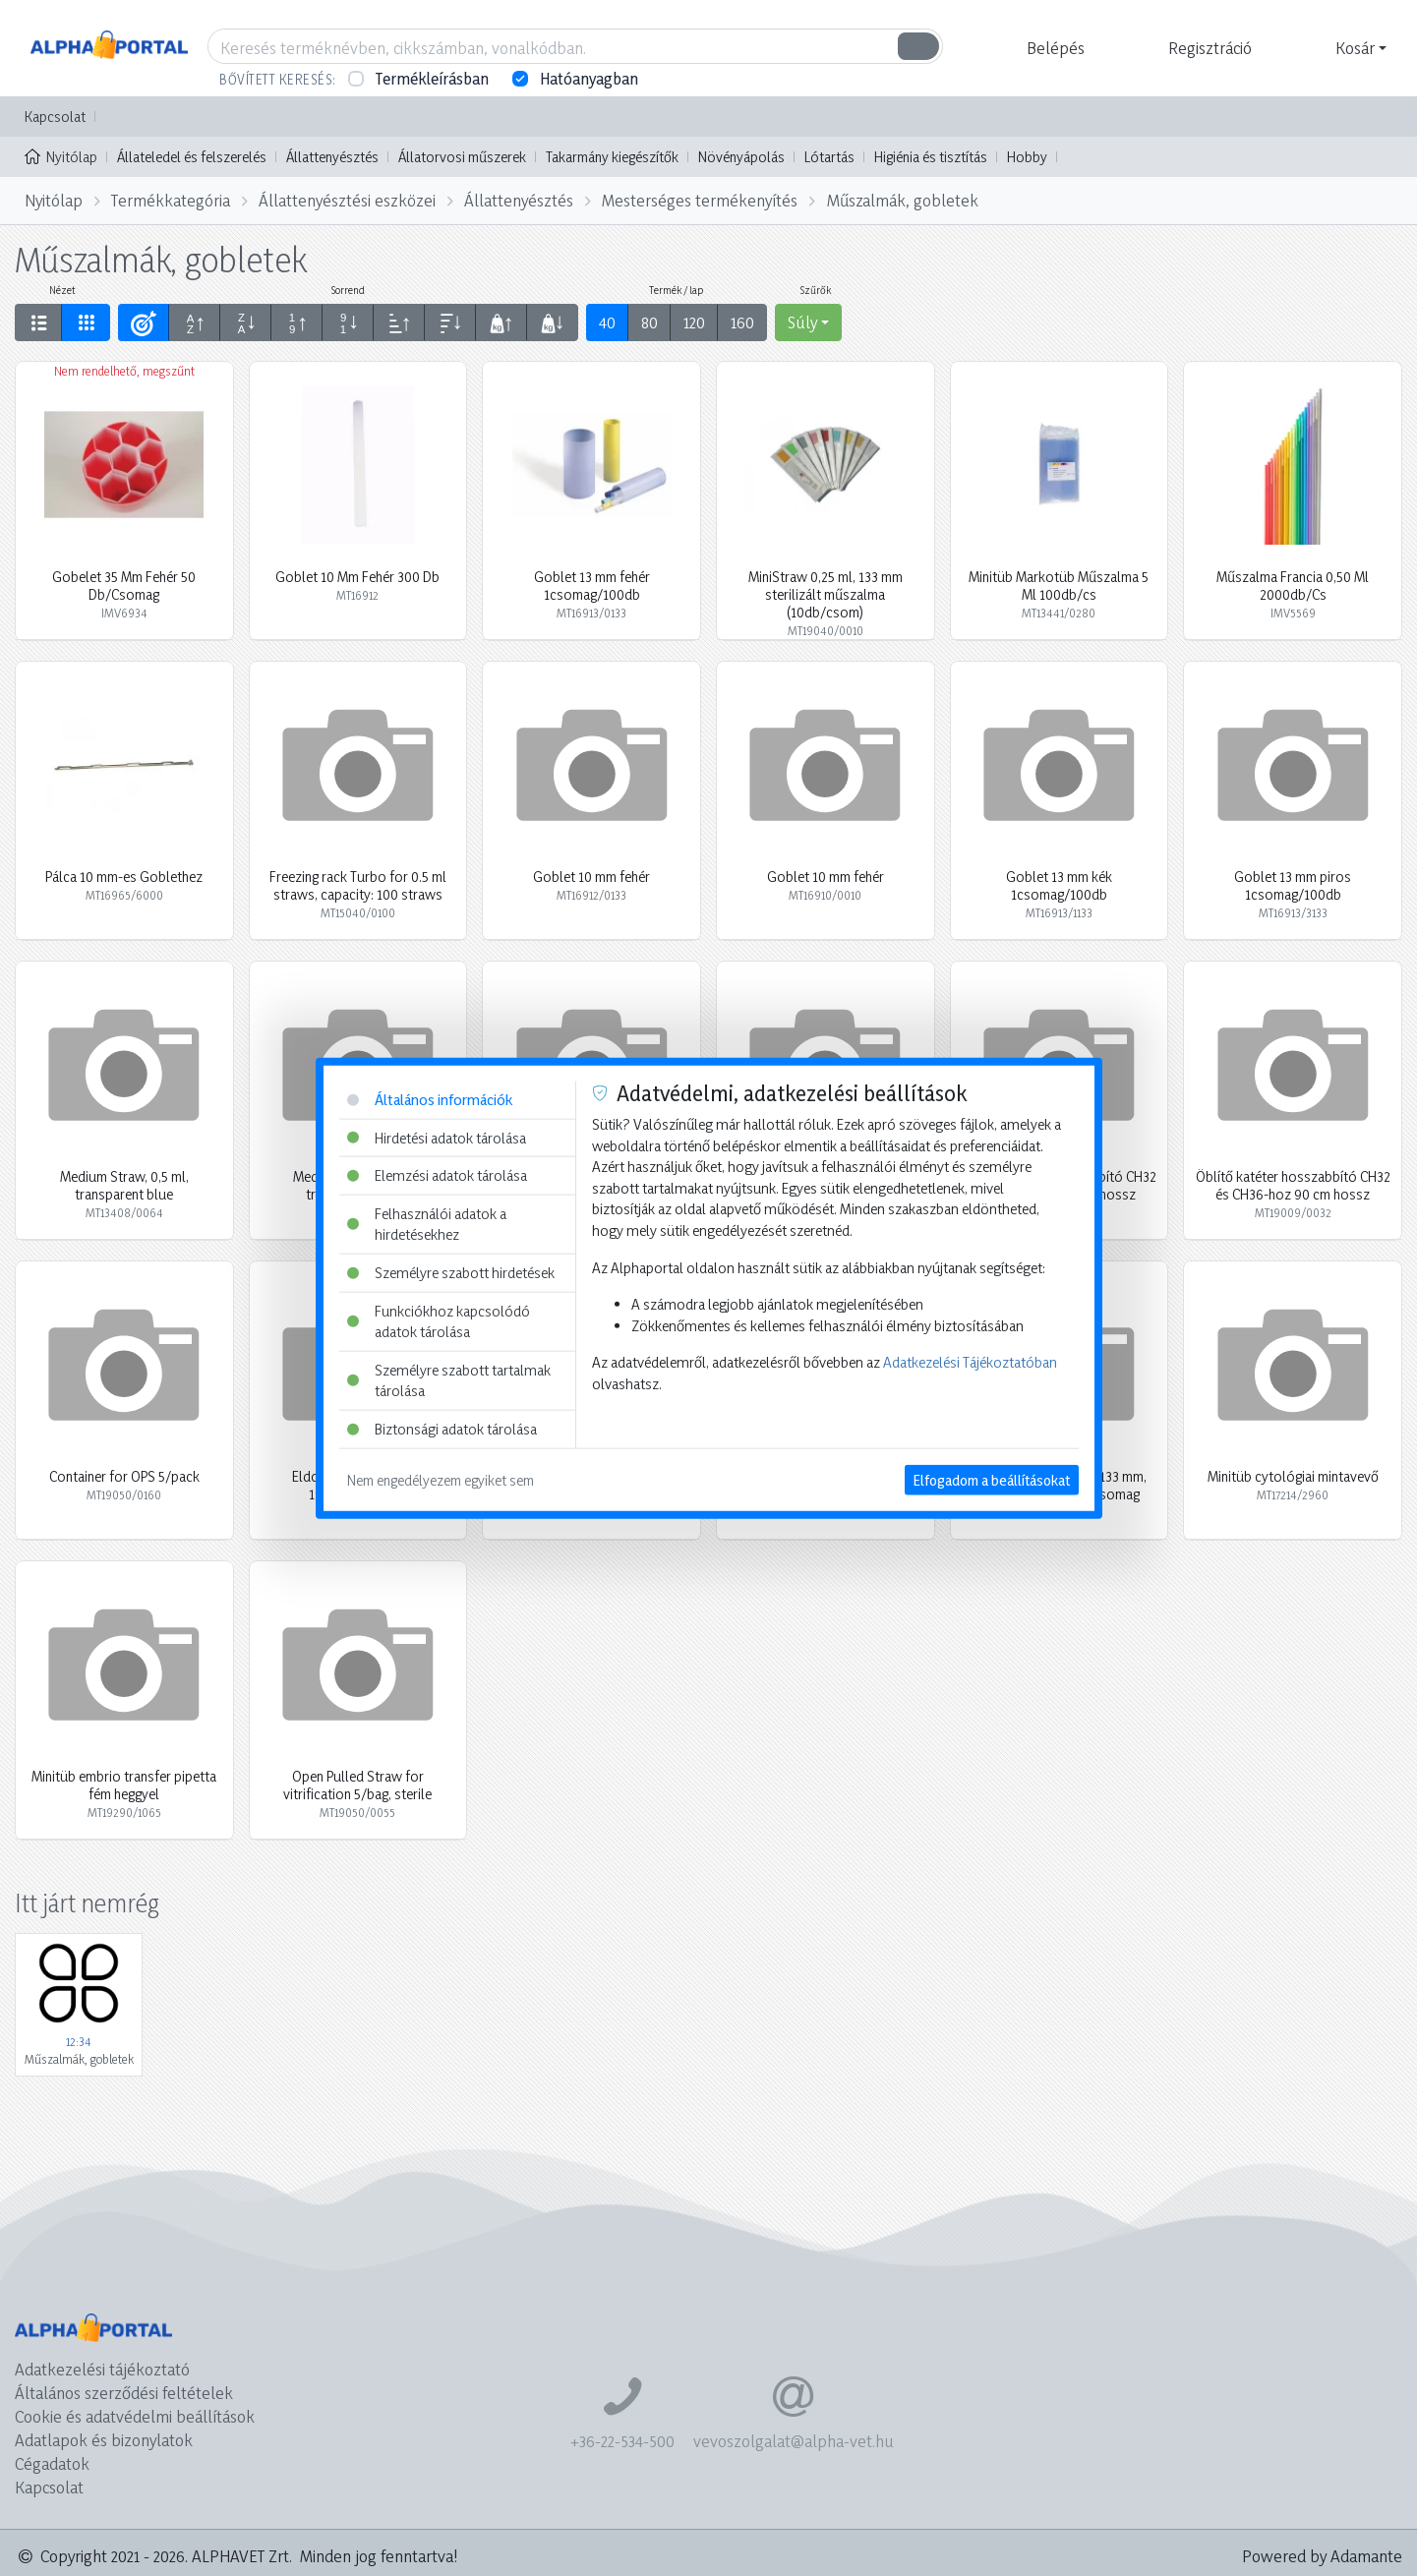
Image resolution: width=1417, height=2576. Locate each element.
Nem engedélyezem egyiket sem (440, 1479)
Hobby (1027, 156)
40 (607, 322)
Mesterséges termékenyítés (699, 200)
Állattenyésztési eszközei (347, 200)
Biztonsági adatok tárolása (442, 1429)
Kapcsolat (55, 116)
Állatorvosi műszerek (462, 156)
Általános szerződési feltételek (124, 2392)
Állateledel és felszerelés (191, 156)
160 (742, 322)
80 (649, 322)
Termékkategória (170, 200)
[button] (1053, 48)
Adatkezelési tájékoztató (102, 2369)
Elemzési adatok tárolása (437, 1175)
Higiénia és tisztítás (930, 156)
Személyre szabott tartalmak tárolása (449, 1381)
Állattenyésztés (332, 156)
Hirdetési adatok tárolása (436, 1137)
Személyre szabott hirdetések (451, 1272)
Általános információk (429, 1099)
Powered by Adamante (1322, 2556)
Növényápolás (741, 156)
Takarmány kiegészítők (612, 156)
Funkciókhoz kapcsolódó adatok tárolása (438, 1321)
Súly (802, 322)
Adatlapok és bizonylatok (104, 2440)
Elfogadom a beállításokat (992, 1479)
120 (694, 322)
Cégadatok (52, 2463)
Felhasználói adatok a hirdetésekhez (426, 1223)
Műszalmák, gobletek (902, 200)
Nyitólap (61, 155)
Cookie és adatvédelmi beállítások (135, 2416)
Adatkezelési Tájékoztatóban (970, 1362)
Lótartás (829, 156)
